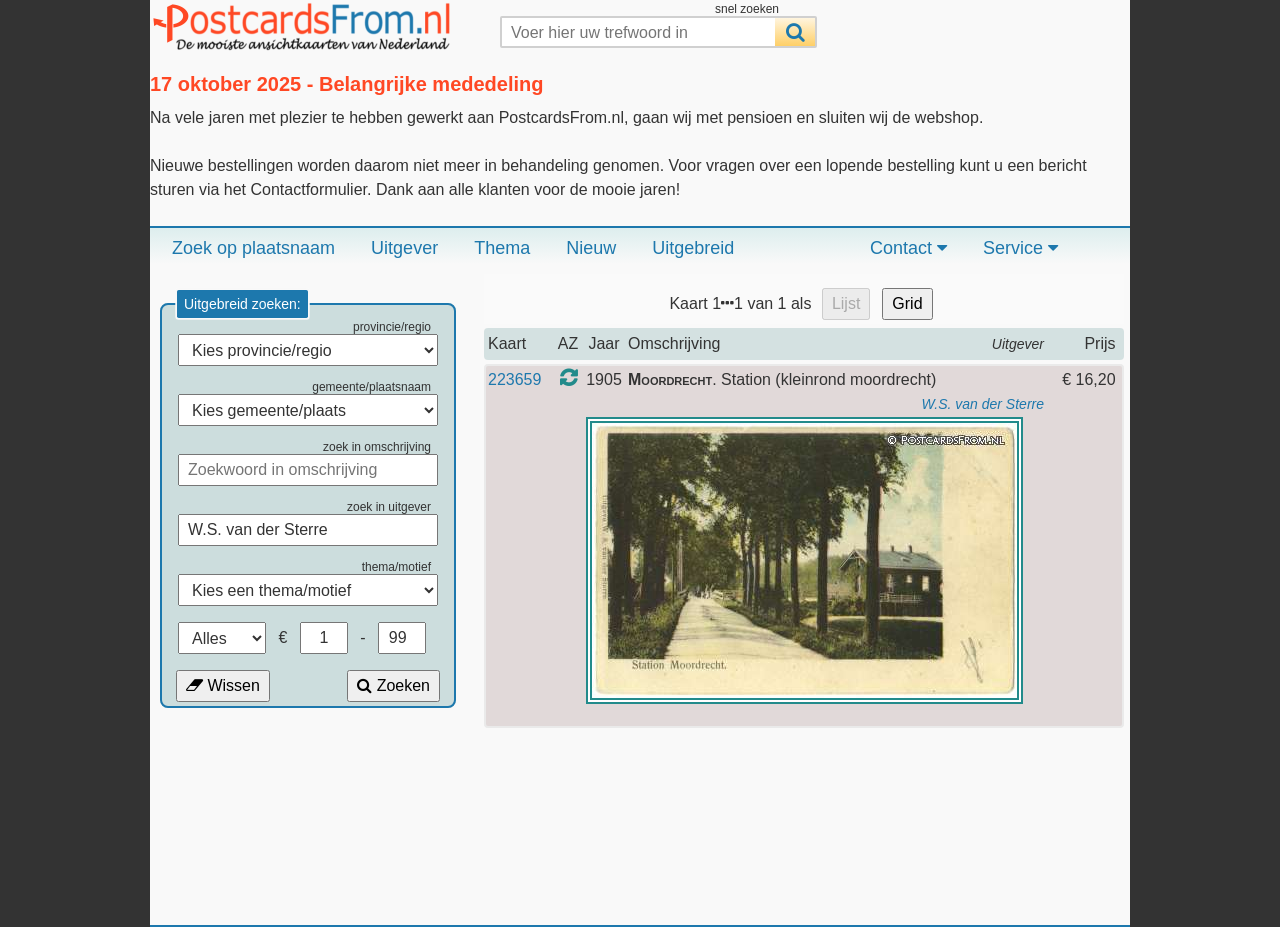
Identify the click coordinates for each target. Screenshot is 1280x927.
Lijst (846, 303)
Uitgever (404, 248)
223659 (514, 379)
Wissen (223, 685)
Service (1020, 248)
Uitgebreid (693, 248)
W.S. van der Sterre (983, 404)
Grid (907, 303)
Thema (502, 248)
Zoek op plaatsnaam (253, 248)
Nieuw (591, 248)
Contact (908, 248)
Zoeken (393, 685)
